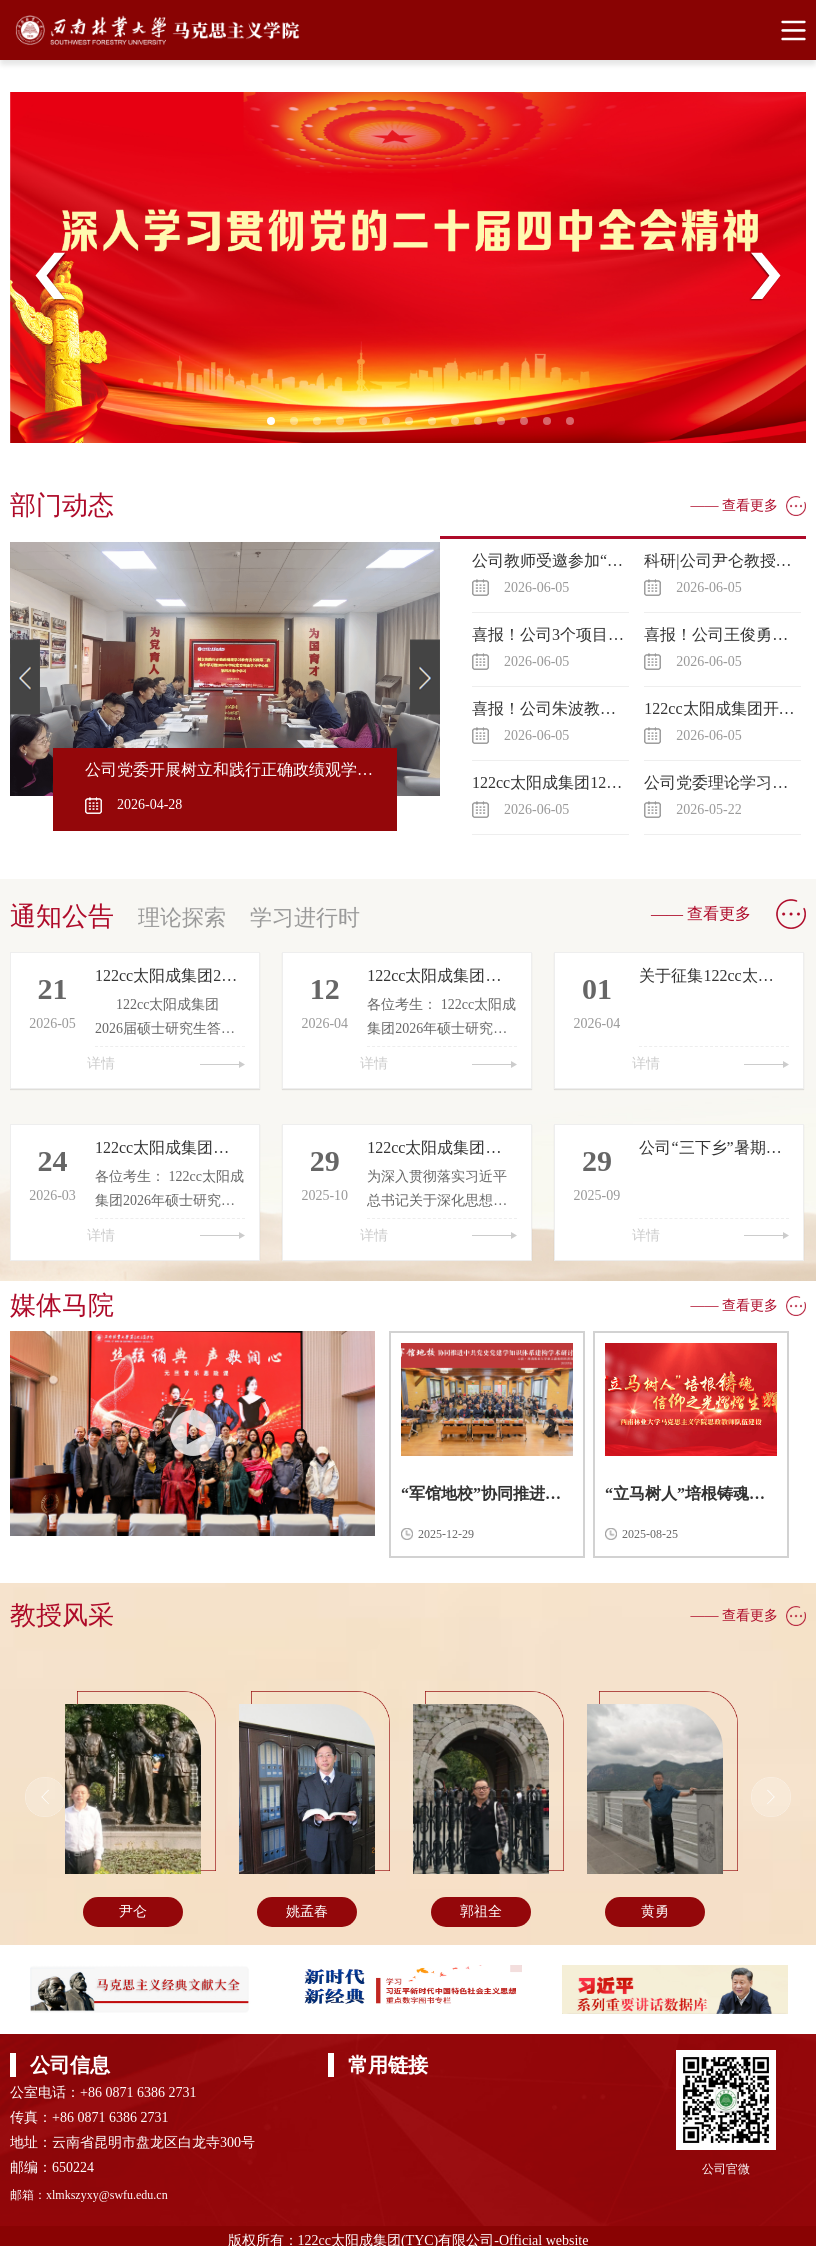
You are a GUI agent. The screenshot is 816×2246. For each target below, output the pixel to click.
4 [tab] (346, 427)
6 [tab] (392, 427)
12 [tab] (530, 427)
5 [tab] (369, 427)
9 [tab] (461, 427)
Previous (51, 276)
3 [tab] (323, 427)
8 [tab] (438, 427)
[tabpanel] (408, 267)
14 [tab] (576, 427)
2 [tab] (300, 427)
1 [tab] (277, 427)
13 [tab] (553, 427)
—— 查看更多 (735, 505)
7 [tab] (415, 427)
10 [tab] (484, 427)
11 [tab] (507, 427)
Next (765, 276)
